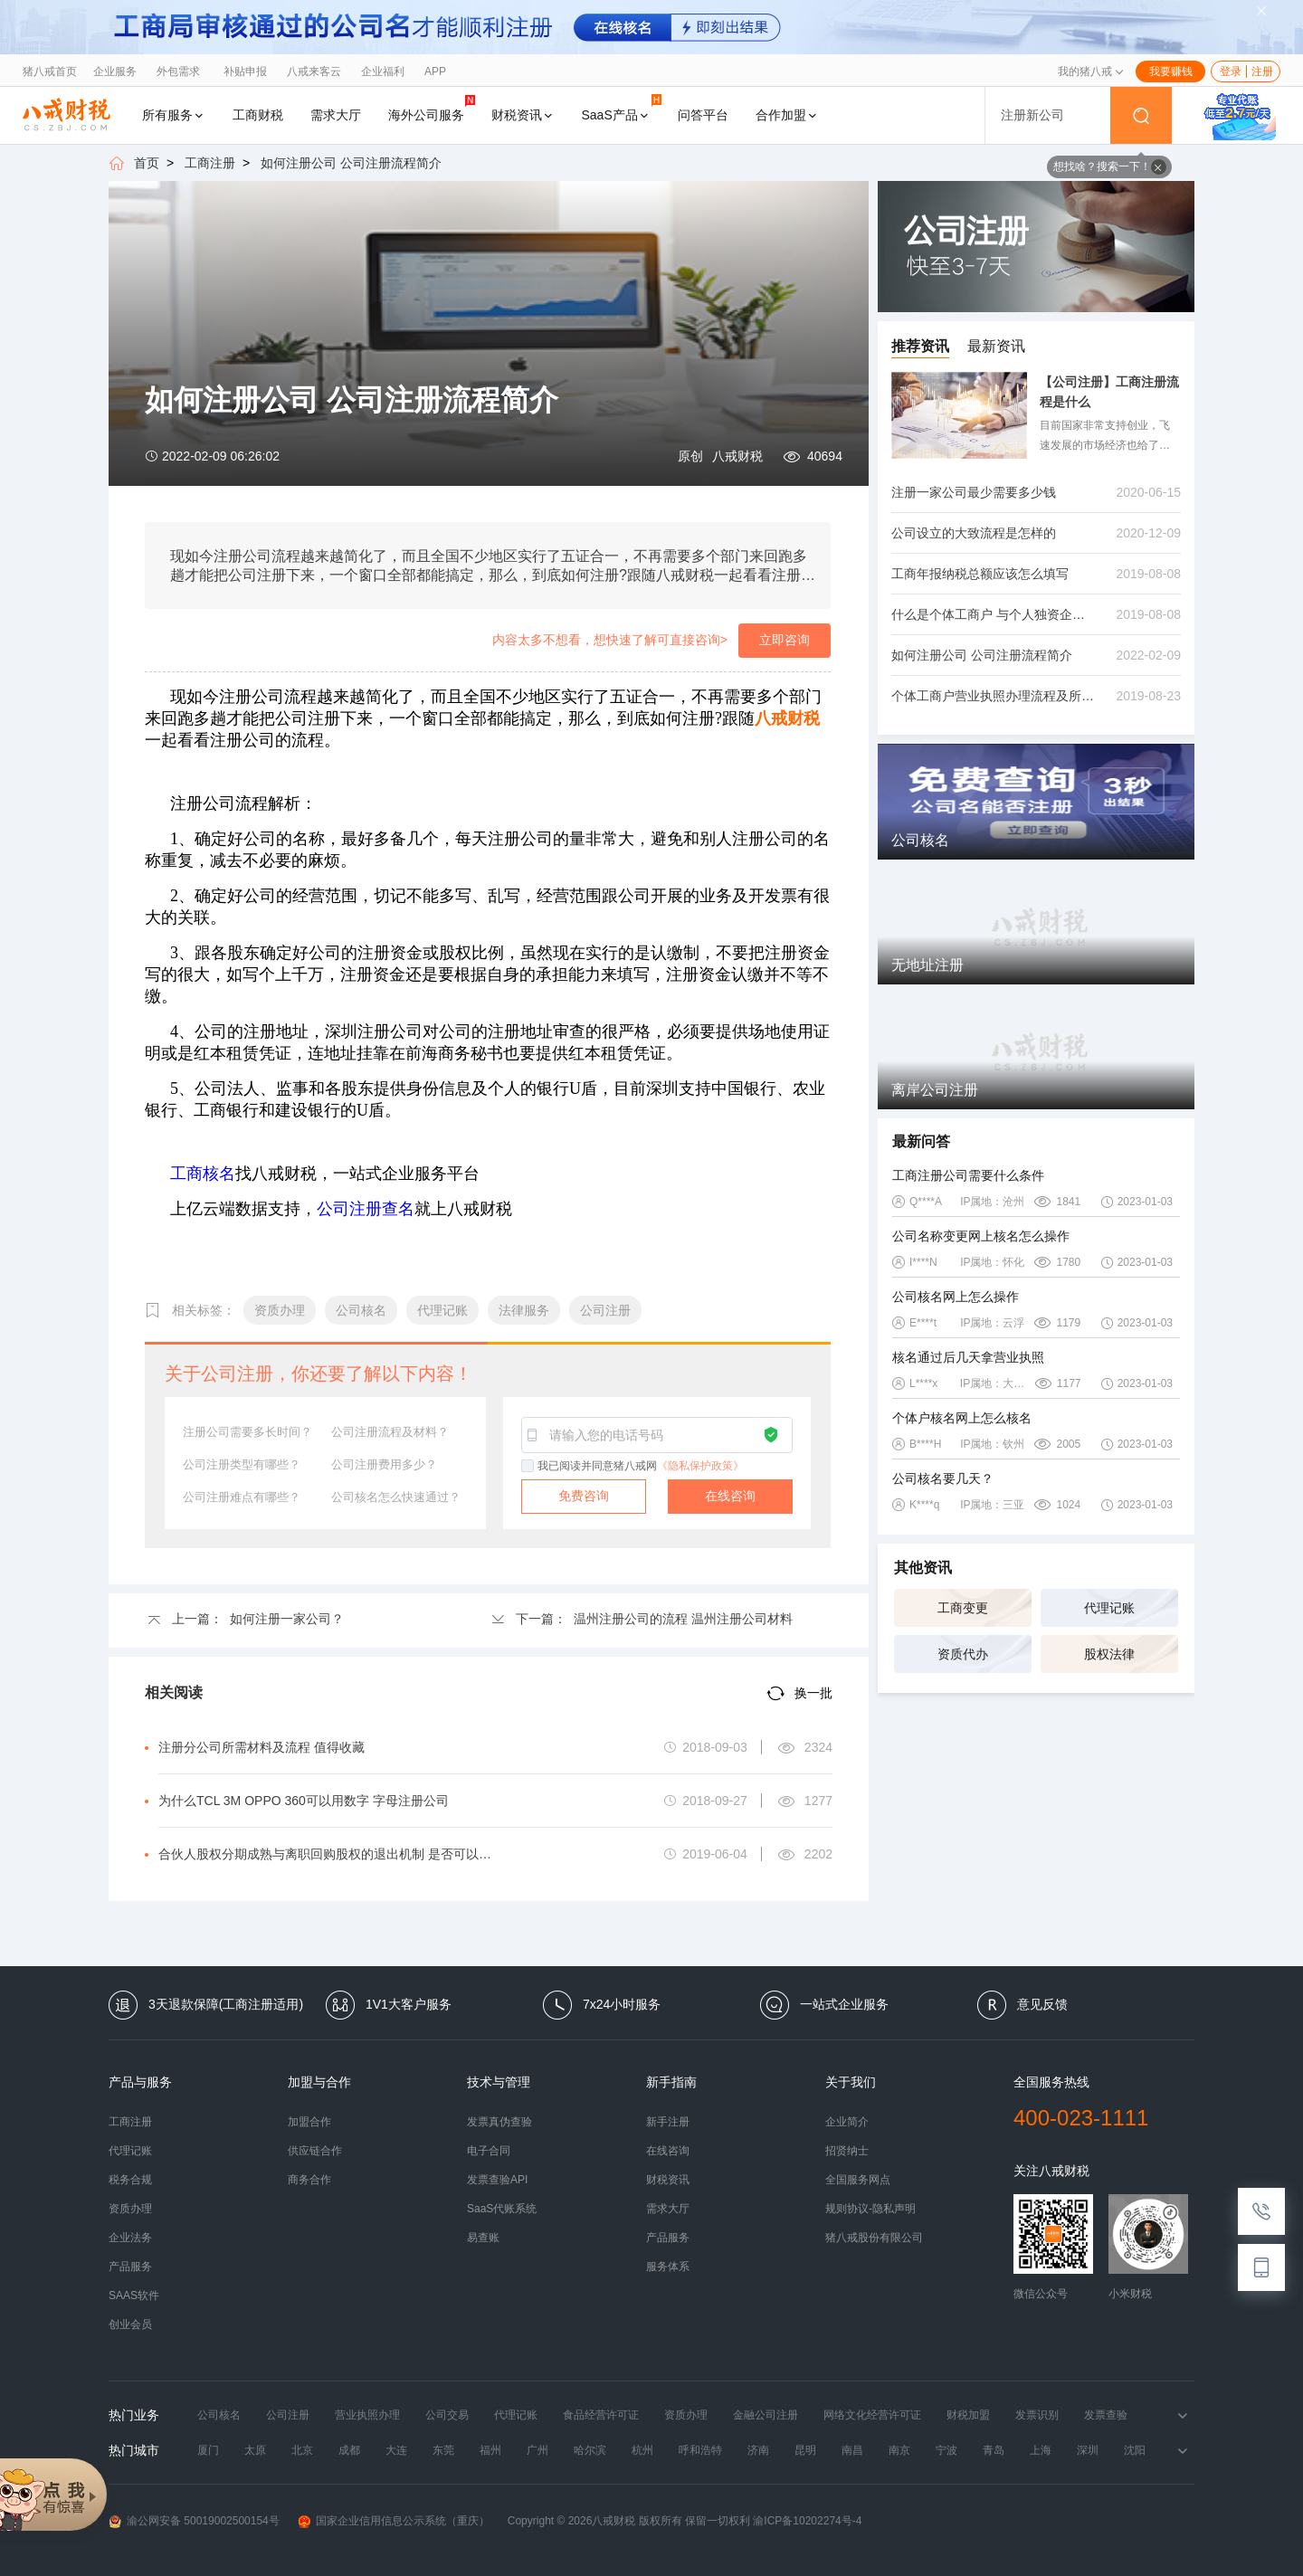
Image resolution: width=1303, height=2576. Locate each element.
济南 (758, 2450)
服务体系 (668, 2266)
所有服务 (173, 115)
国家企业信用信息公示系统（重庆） (394, 2521)
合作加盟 (787, 115)
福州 (490, 2450)
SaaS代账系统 (502, 2208)
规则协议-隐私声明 (870, 2208)
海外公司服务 (431, 108)
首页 (146, 163)
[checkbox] (528, 1466)
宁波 (946, 2450)
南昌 (852, 2450)
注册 (1262, 71)
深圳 (1088, 2450)
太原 (255, 2450)
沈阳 (1135, 2450)
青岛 (993, 2450)
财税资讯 (523, 115)
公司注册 (287, 2415)
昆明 (805, 2450)
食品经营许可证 (601, 2415)
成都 (349, 2450)
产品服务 (130, 2266)
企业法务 (130, 2237)
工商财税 (258, 115)
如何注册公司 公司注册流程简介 (351, 163)
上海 (1040, 2450)
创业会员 (130, 2324)
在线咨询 (730, 1495)
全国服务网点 (857, 2179)
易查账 (483, 2237)
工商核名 (202, 1173)
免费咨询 (583, 1495)
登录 (1230, 71)
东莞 (443, 2450)
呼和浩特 (700, 2450)
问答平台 (703, 115)
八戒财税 (737, 456)
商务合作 (309, 2179)
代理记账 (1109, 1608)
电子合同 (488, 2150)
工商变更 (962, 1608)
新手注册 (668, 2121)
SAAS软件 (134, 2295)
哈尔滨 (590, 2450)
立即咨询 (784, 639)
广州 (537, 2450)
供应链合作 (315, 2150)
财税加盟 (968, 2415)
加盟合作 (309, 2121)
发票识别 (1037, 2415)
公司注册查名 (365, 1209)
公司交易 (447, 2415)
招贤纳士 (847, 2150)
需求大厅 (335, 115)
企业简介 (847, 2121)
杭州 (642, 2450)
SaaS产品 (621, 108)
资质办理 (130, 2208)
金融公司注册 (765, 2415)
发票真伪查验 (499, 2121)
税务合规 (130, 2179)
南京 (899, 2450)
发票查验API (497, 2179)
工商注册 (210, 163)
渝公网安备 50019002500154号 (194, 2521)
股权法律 (1109, 1654)
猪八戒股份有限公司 (874, 2237)
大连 (396, 2450)
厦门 (208, 2450)
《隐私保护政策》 (700, 1465)
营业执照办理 (367, 2415)
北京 (302, 2450)
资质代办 (962, 1654)
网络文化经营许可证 (872, 2415)
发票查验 (1105, 2415)
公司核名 (219, 2415)
